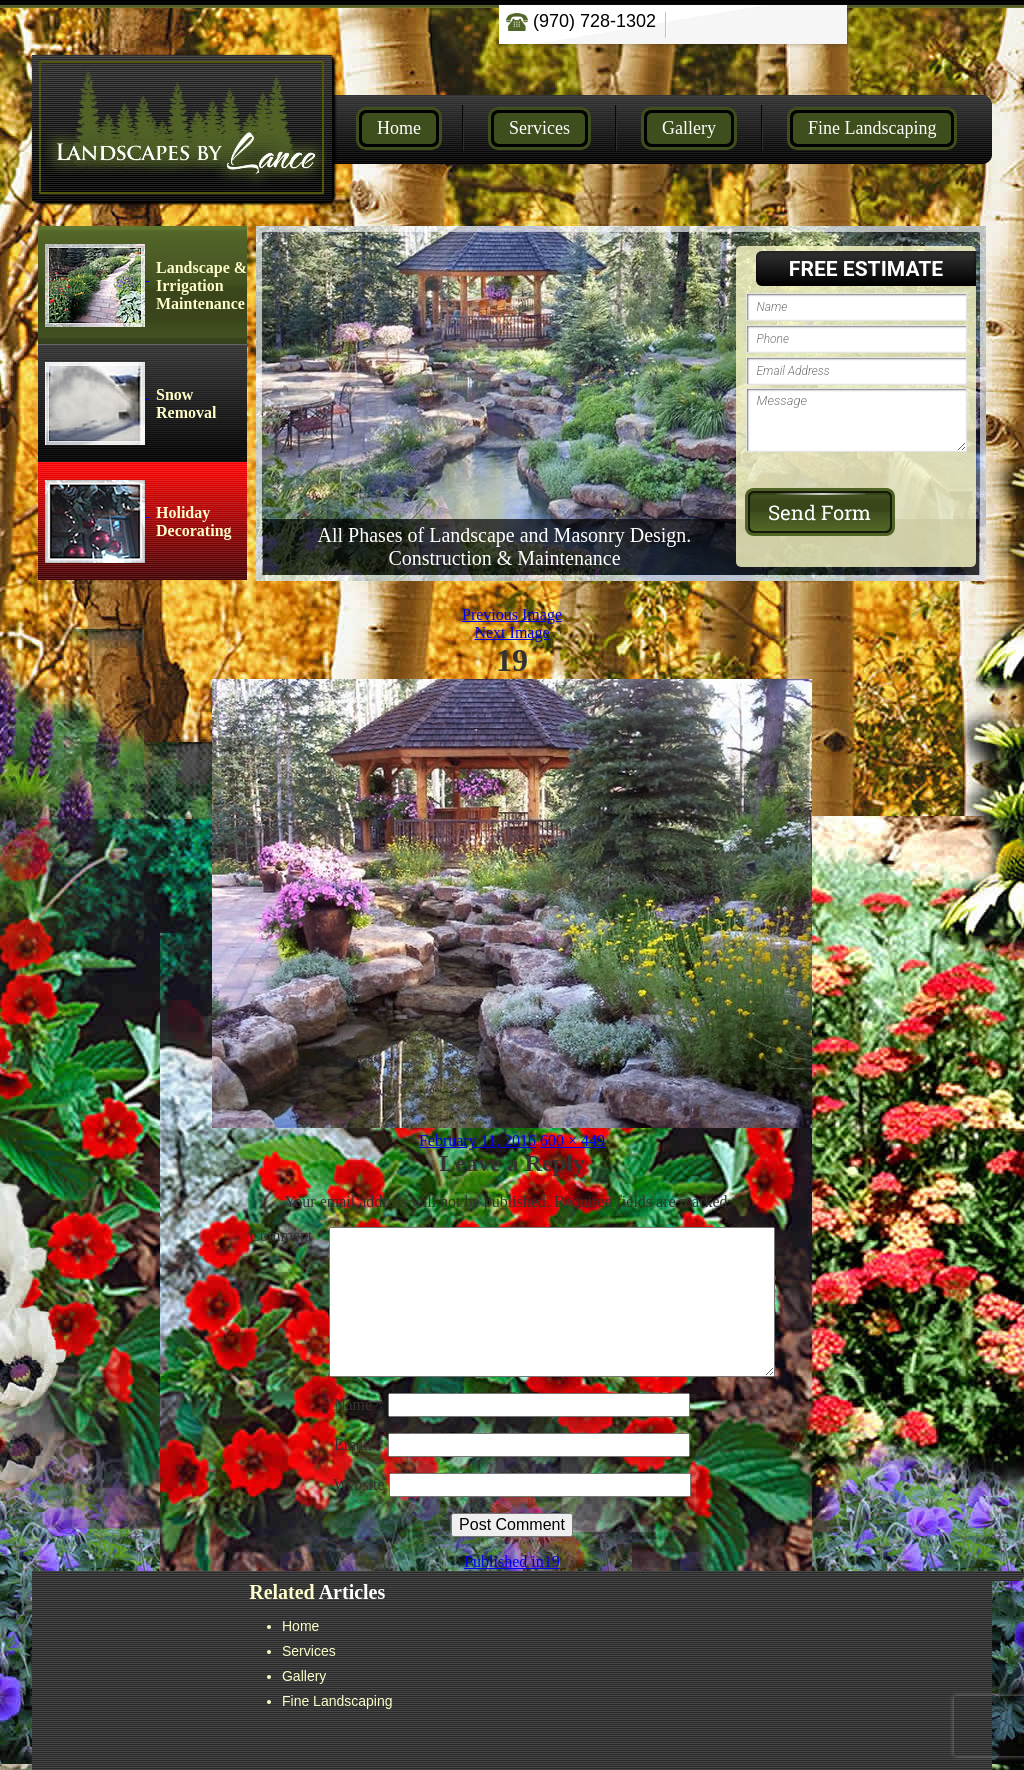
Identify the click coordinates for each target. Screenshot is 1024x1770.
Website (358, 1484)
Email (359, 1444)
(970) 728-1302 (581, 21)
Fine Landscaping (872, 128)
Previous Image (512, 614)
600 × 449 (572, 1140)
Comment (286, 1235)
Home (399, 128)
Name (359, 1404)
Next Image (511, 632)
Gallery (689, 128)
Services (539, 128)
